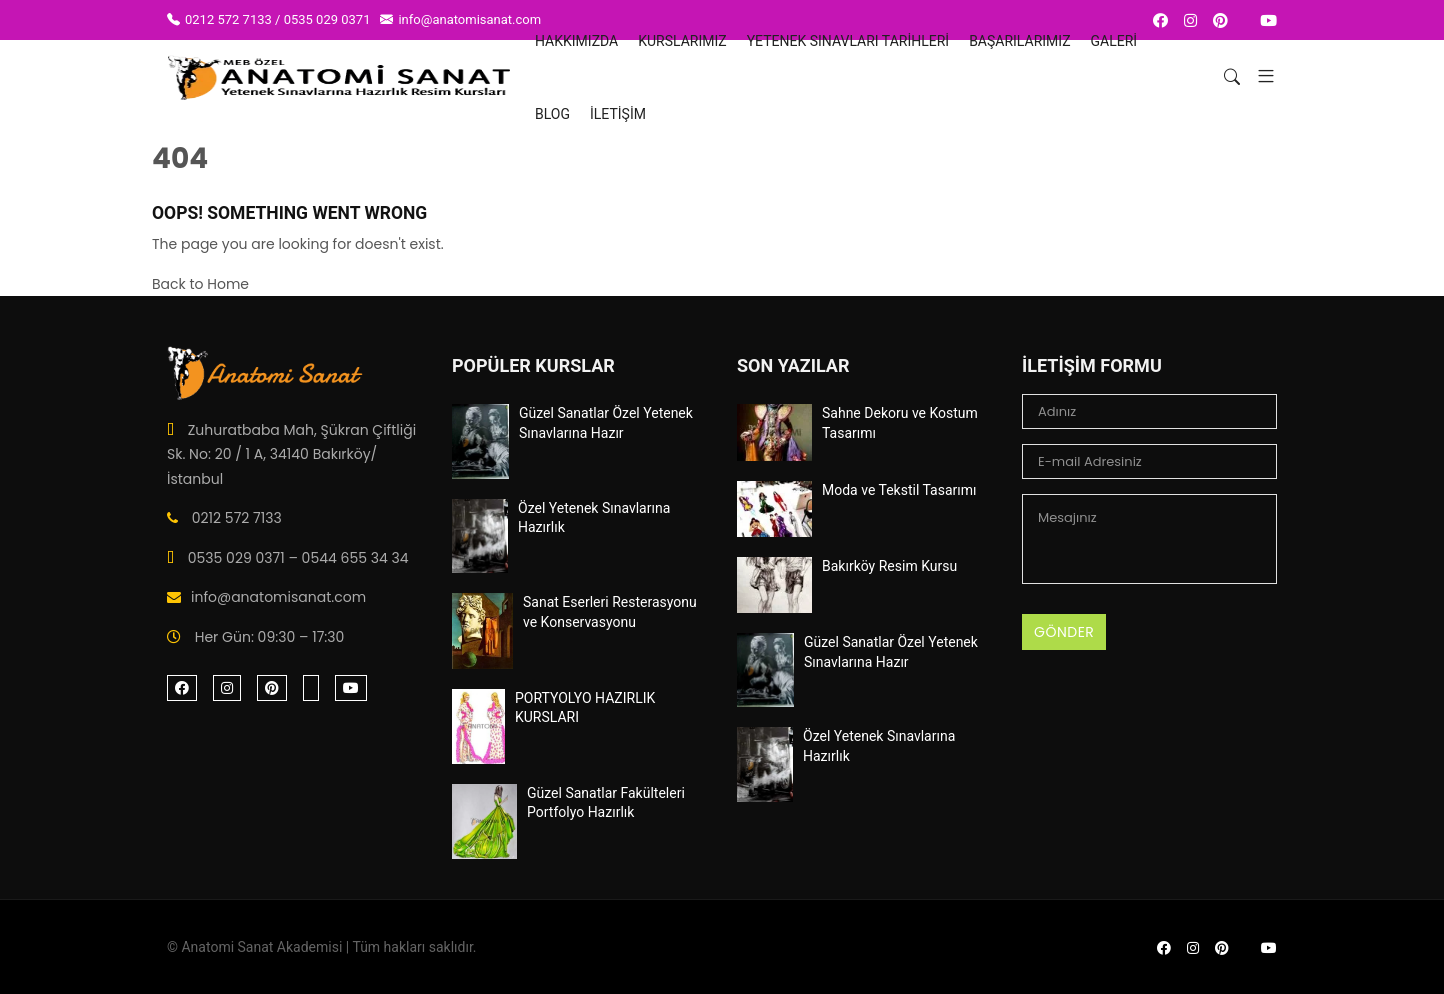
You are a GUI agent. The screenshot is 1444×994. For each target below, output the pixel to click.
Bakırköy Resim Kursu (889, 566)
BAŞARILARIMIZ (1019, 41)
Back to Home (200, 284)
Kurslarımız (682, 41)
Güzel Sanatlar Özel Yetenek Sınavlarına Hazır (606, 423)
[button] (1258, 77)
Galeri (1114, 41)
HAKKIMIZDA (576, 41)
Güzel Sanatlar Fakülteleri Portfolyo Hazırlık (606, 803)
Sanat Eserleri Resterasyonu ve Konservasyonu (610, 612)
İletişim (618, 114)
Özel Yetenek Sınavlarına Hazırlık (594, 518)
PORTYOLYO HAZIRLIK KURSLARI (585, 708)
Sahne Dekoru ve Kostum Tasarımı (900, 423)
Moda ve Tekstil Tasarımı (899, 490)
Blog (552, 114)
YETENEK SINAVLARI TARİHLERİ (848, 41)
